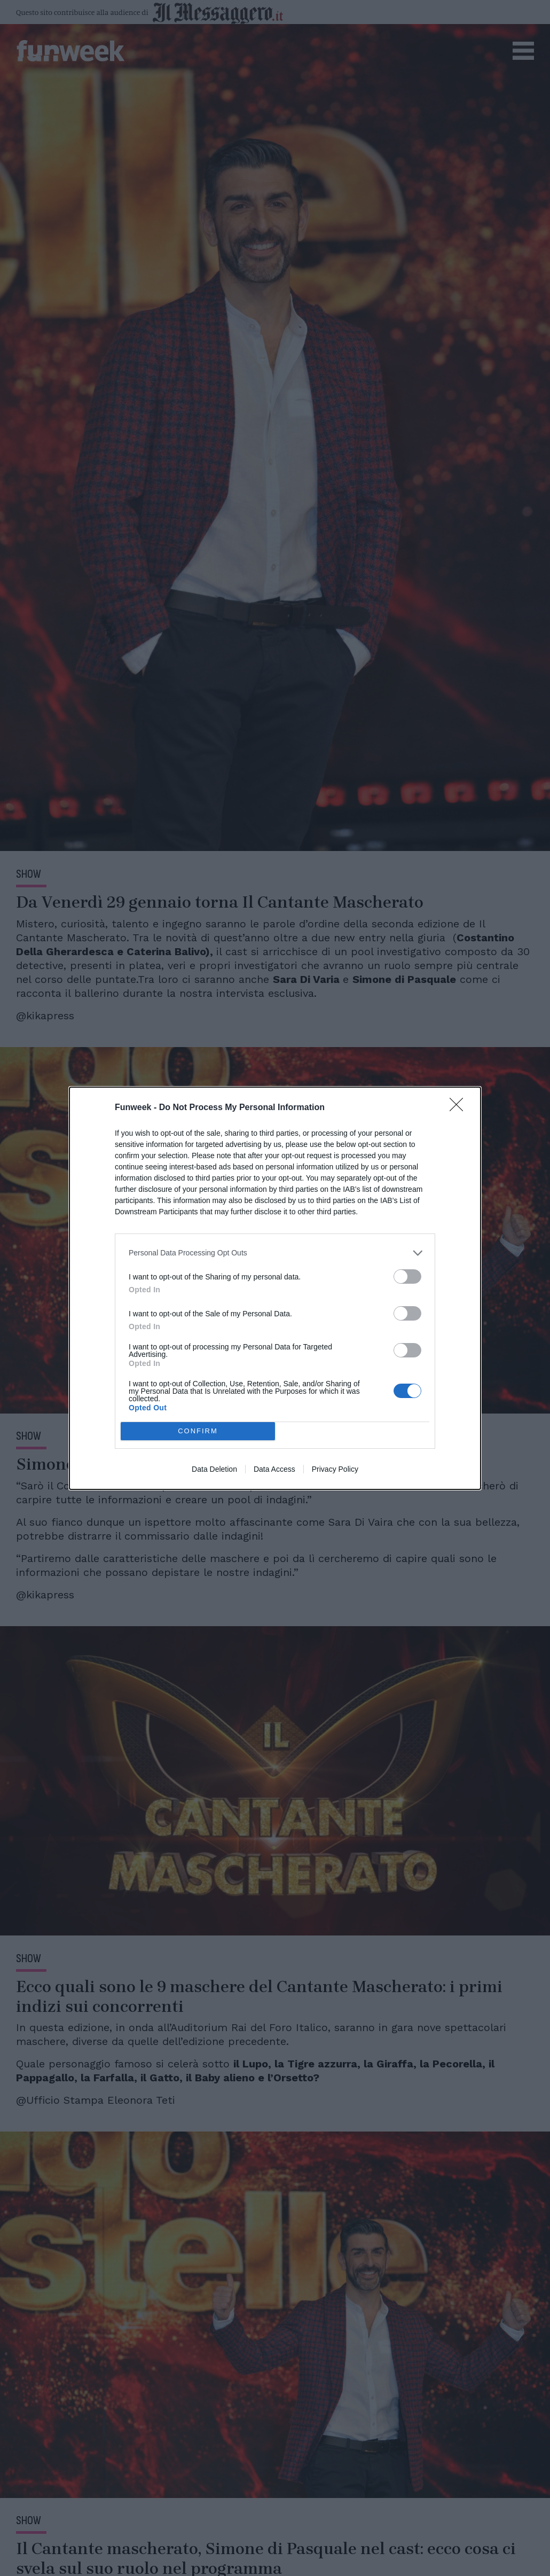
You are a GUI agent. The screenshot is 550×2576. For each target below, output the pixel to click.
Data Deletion (214, 1469)
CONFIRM (198, 1430)
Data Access (274, 1469)
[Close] (460, 1108)
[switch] (407, 1276)
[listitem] (275, 1253)
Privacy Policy (335, 1469)
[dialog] (275, 1288)
